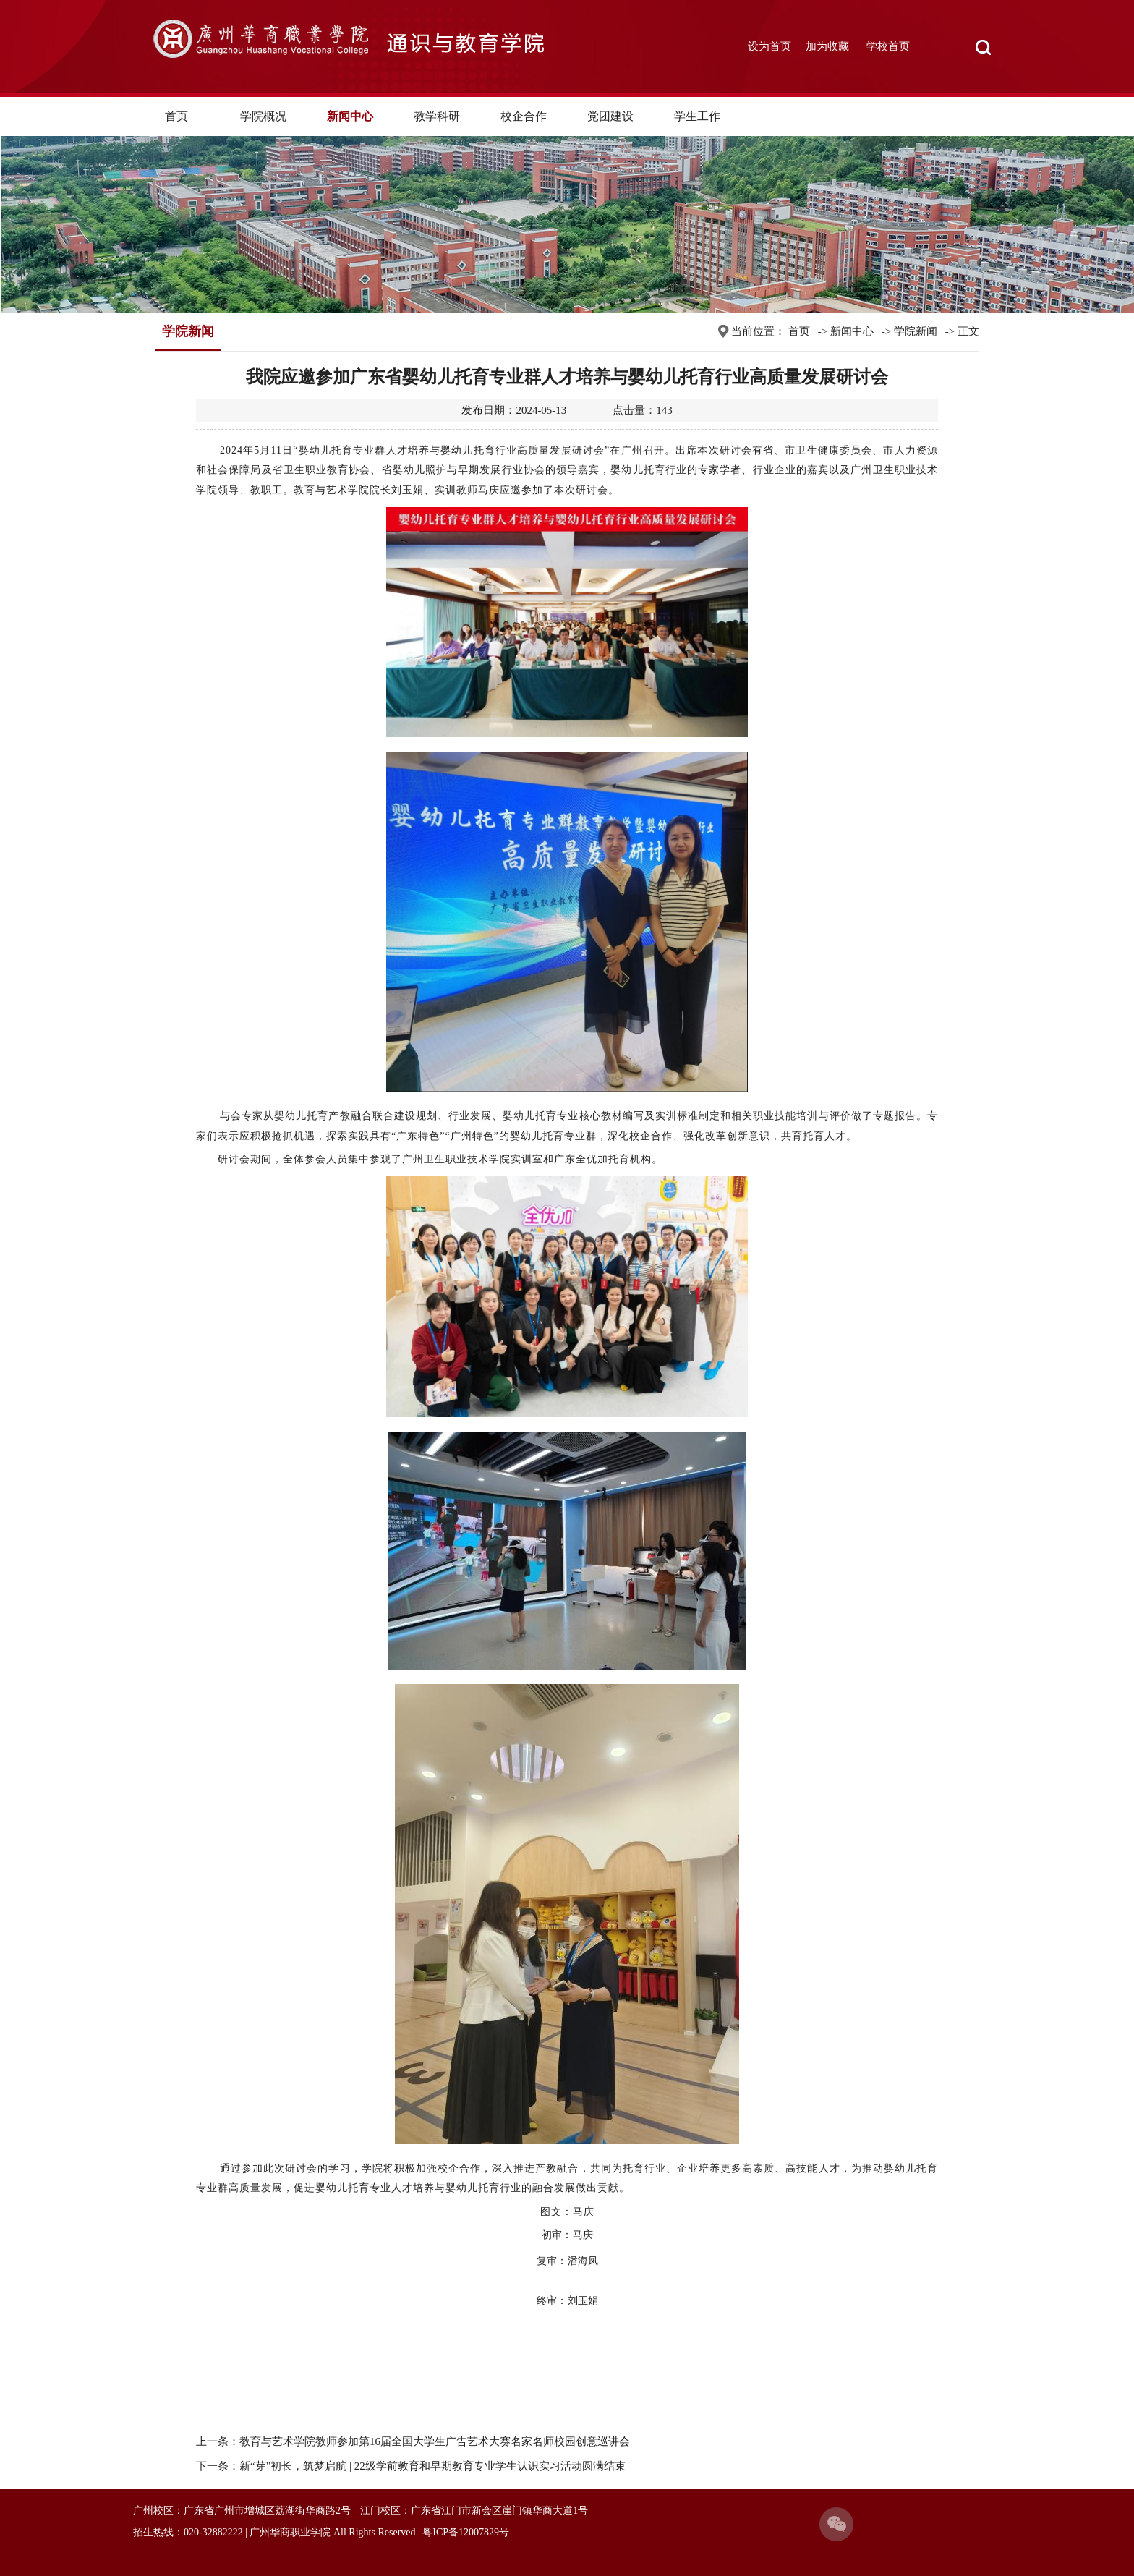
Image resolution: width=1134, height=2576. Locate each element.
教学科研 (437, 116)
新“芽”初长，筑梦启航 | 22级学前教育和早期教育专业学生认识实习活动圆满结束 (432, 2466)
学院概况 (263, 116)
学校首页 (888, 46)
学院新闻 (915, 331)
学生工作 (697, 116)
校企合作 (523, 116)
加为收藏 (827, 46)
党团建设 (610, 116)
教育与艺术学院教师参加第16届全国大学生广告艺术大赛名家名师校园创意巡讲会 (434, 2441)
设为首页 (769, 46)
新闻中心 (350, 116)
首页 (176, 116)
